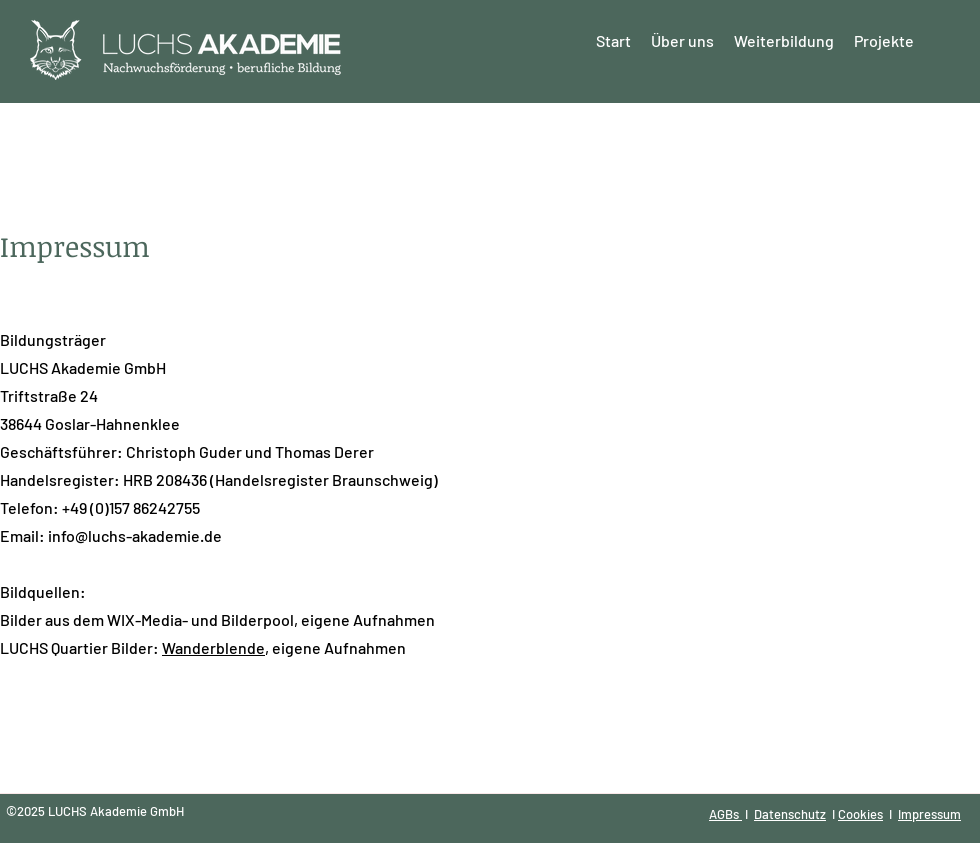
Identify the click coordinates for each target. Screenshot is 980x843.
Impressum (929, 814)
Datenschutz (790, 814)
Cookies (860, 814)
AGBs (725, 814)
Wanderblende (213, 647)
